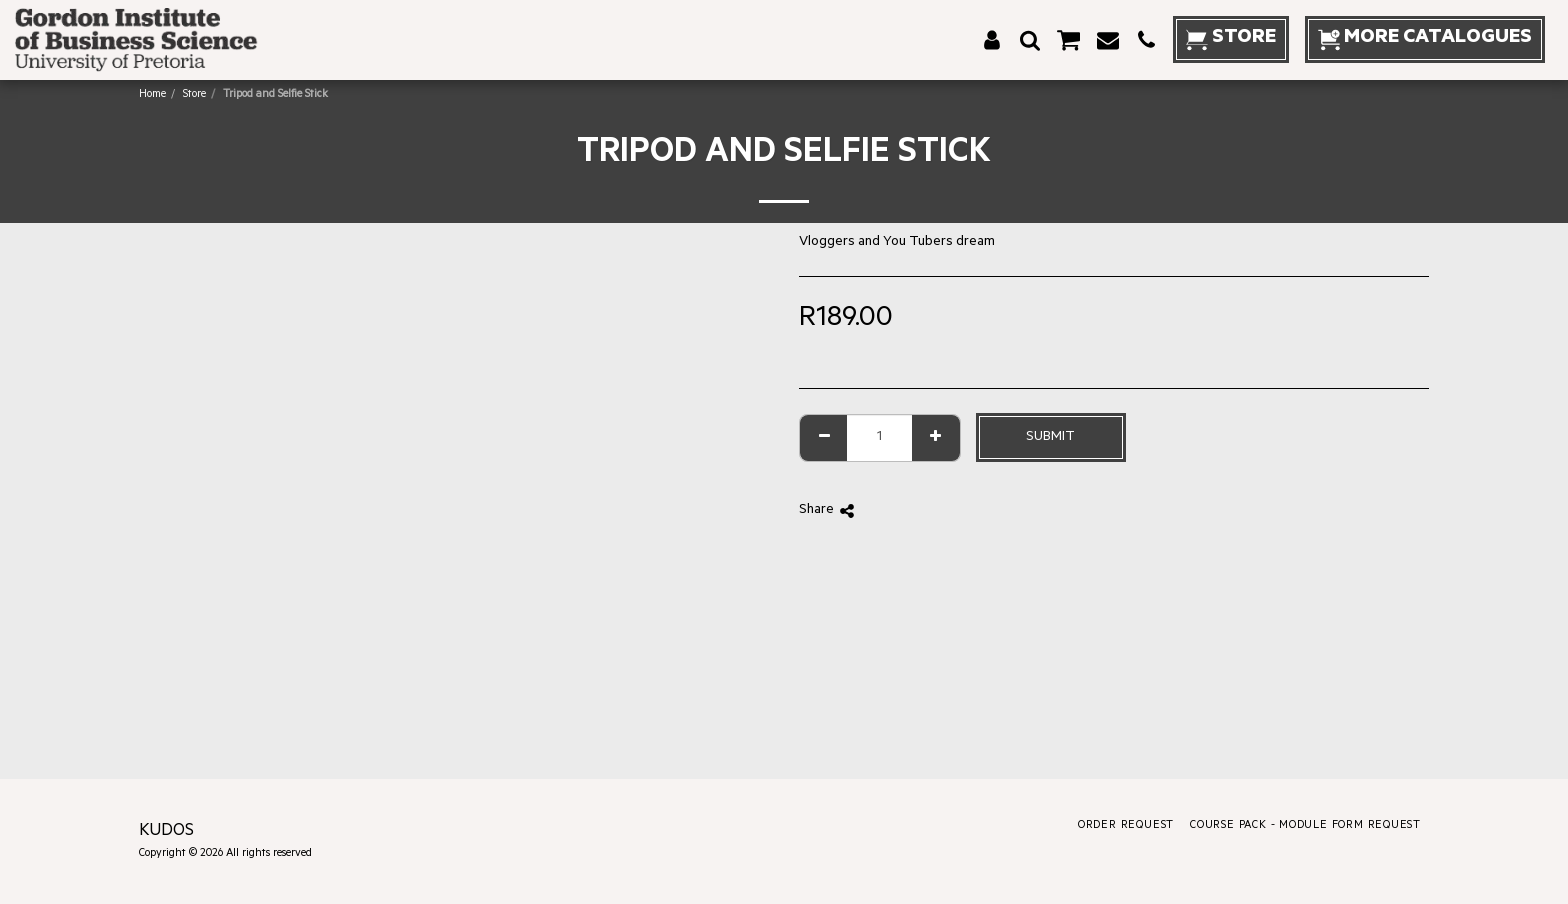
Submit (1050, 437)
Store (194, 95)
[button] (1030, 40)
